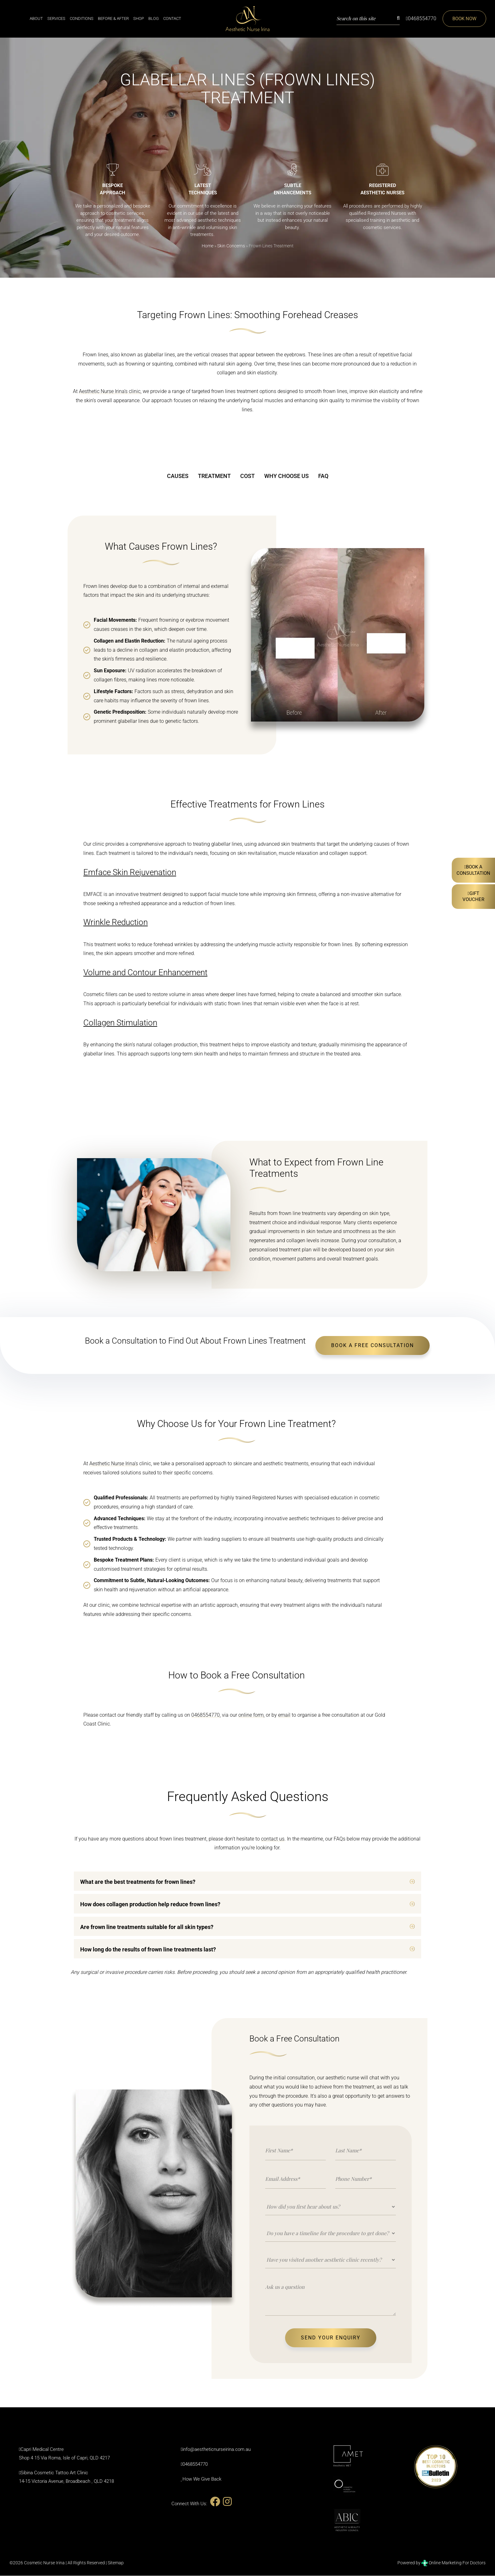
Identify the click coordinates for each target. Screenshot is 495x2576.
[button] (247, 1881)
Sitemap (116, 2563)
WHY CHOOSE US (286, 476)
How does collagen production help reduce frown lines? (150, 1905)
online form (251, 1715)
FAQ (323, 476)
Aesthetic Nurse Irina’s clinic (109, 392)
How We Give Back (201, 2479)
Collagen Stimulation (120, 1023)
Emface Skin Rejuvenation (129, 872)
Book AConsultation (473, 870)
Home (207, 246)
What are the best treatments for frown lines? (137, 1882)
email (284, 1715)
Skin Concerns (231, 246)
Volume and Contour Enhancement (145, 972)
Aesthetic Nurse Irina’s (113, 1464)
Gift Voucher (473, 897)
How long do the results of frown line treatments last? (148, 1949)
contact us (272, 1839)
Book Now (464, 19)
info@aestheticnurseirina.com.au (216, 2449)
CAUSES (177, 476)
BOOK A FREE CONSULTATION (372, 1346)
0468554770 (420, 18)
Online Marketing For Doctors (453, 2563)
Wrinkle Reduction (115, 923)
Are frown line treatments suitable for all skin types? (146, 1927)
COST (247, 476)
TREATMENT (214, 476)
